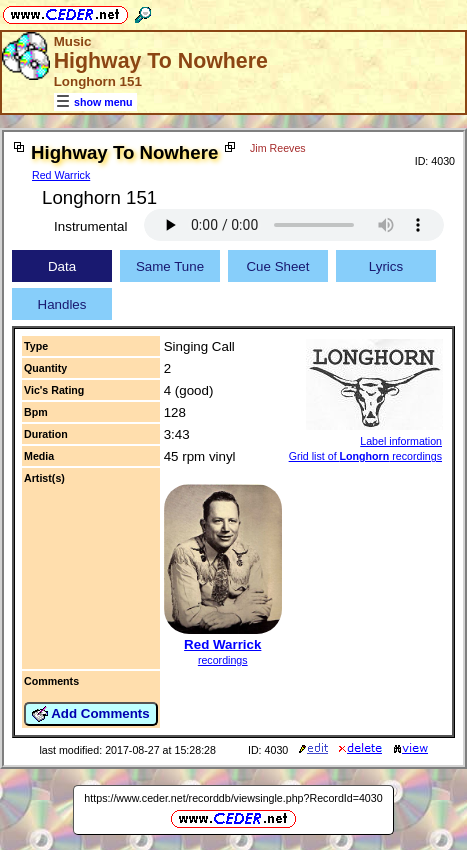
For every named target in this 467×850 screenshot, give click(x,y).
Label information (401, 441)
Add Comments (91, 714)
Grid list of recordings (365, 456)
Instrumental (90, 226)
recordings (223, 660)
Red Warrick (61, 175)
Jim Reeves (278, 148)
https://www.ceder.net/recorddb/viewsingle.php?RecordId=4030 (233, 798)
